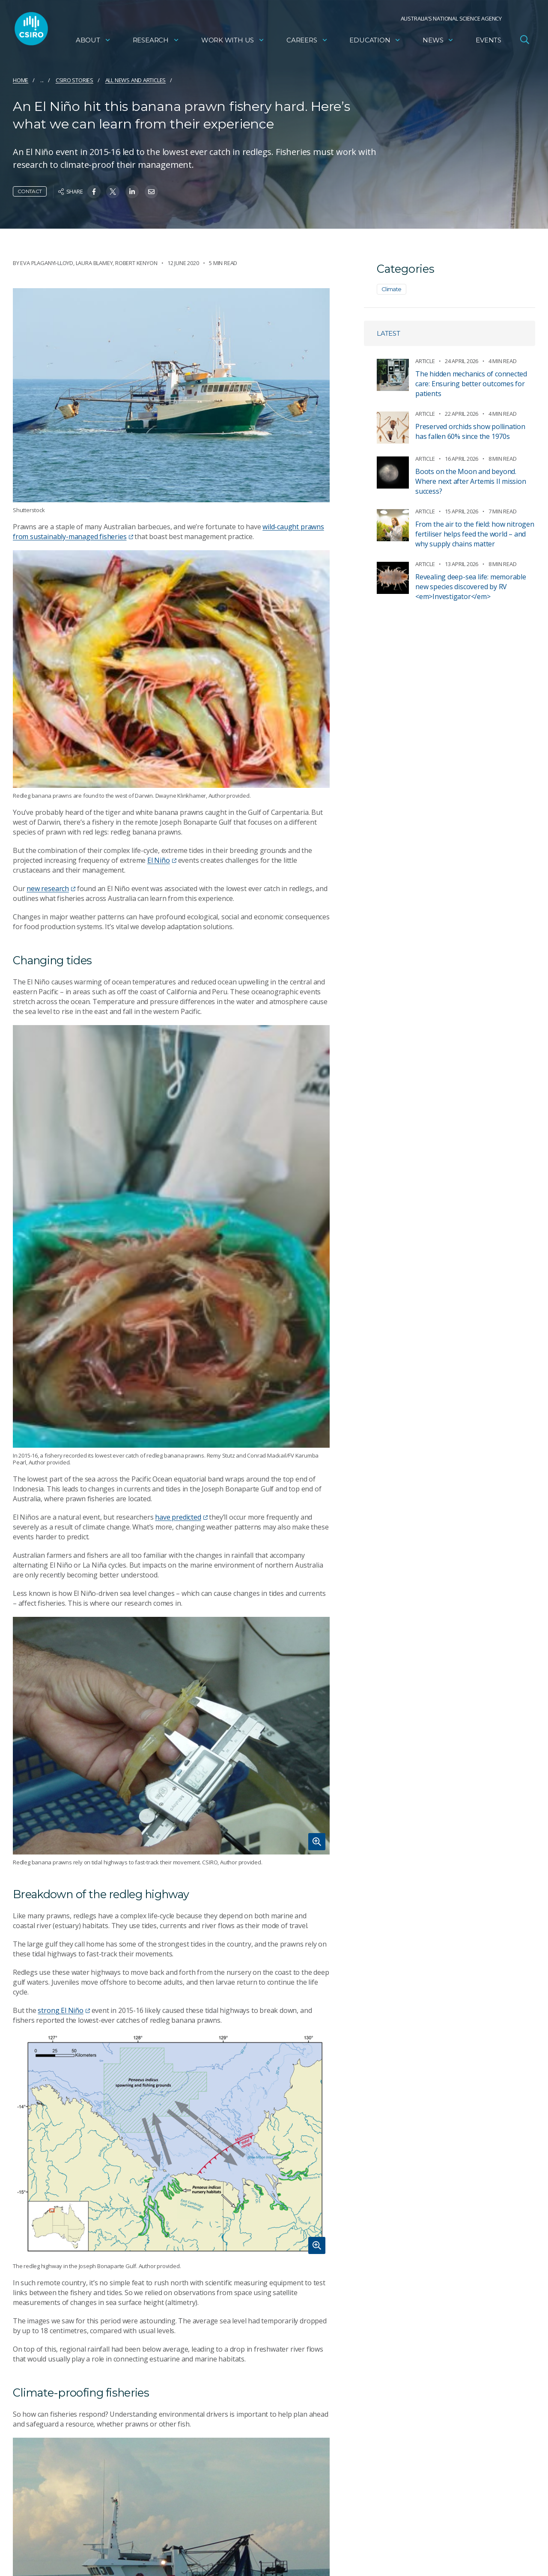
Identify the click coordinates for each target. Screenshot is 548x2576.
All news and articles (135, 80)
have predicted (181, 1517)
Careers (307, 41)
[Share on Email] (151, 191)
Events (488, 41)
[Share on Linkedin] (132, 191)
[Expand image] (171, 1735)
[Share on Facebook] (94, 191)
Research (156, 41)
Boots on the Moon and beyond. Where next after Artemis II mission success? (470, 481)
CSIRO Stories (74, 80)
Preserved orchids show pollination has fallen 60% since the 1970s (470, 431)
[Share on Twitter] (112, 191)
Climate (391, 289)
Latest (388, 333)
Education (375, 41)
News (438, 41)
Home (20, 80)
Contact (30, 191)
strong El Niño (63, 2010)
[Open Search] (524, 40)
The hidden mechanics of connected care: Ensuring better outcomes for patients (471, 383)
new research (51, 888)
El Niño (161, 860)
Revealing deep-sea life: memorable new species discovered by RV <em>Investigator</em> (470, 586)
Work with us (233, 41)
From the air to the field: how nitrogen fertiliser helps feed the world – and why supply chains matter (474, 534)
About (93, 41)
